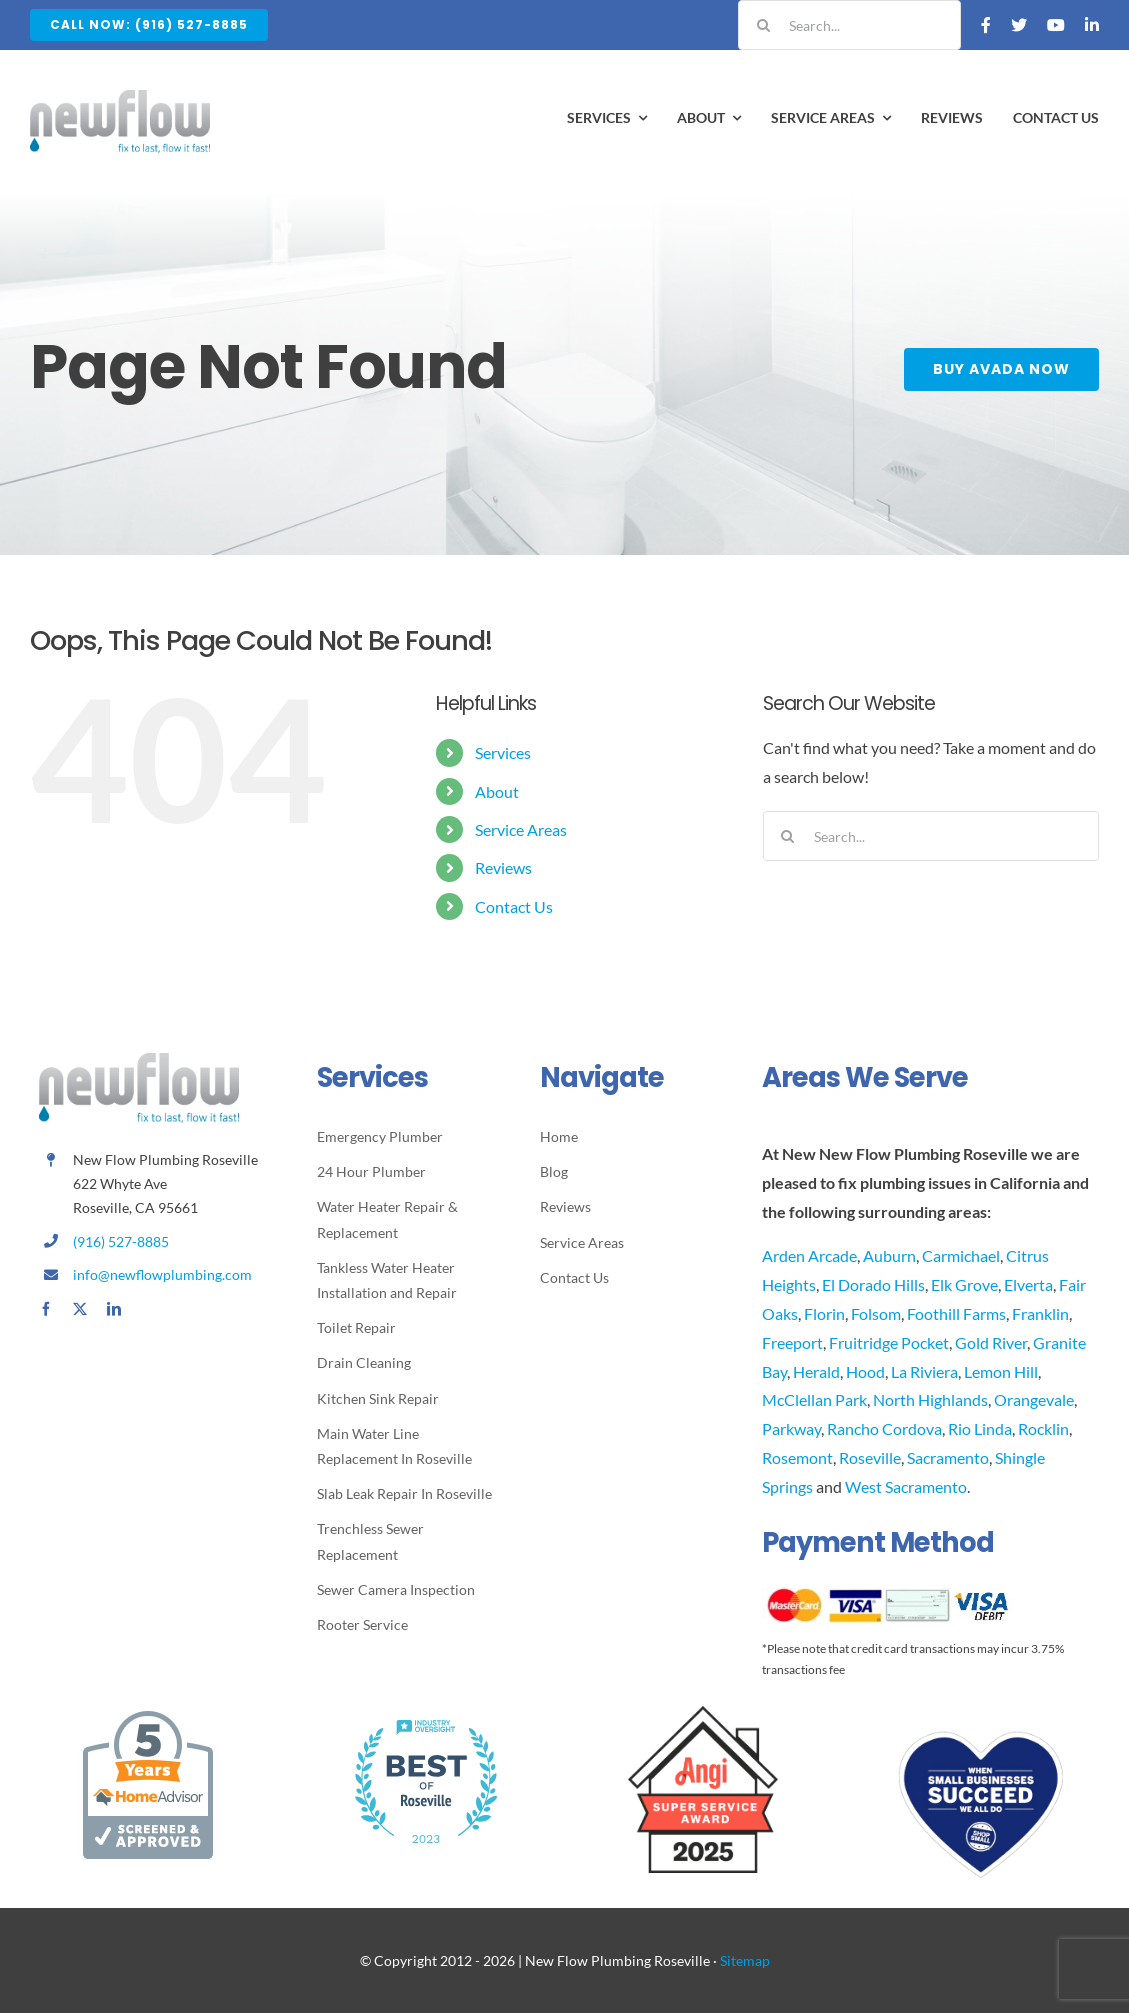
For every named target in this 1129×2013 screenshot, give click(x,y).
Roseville (870, 1457)
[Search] (763, 25)
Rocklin (1043, 1428)
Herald (816, 1371)
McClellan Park (814, 1399)
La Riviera (924, 1371)
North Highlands (930, 1399)
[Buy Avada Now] (1004, 369)
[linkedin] (114, 1309)
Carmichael (961, 1255)
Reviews (503, 867)
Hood (865, 1371)
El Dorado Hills (873, 1284)
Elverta (1028, 1284)
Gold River (991, 1342)
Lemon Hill (1001, 1371)
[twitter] (80, 1309)
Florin (824, 1313)
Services (503, 752)
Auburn (889, 1255)
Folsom (876, 1313)
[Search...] (849, 25)
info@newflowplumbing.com (162, 1274)
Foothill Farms (956, 1313)
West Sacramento (906, 1486)
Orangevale (1034, 1399)
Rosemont (797, 1457)
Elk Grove (964, 1284)
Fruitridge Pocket (889, 1342)
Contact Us (514, 906)
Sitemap (745, 1960)
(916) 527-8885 (121, 1241)
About (497, 791)
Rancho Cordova (884, 1428)
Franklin (1040, 1313)
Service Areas (521, 829)
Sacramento (948, 1457)
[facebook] (46, 1309)
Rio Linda (980, 1428)
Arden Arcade (809, 1255)
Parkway (791, 1428)
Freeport (792, 1342)
